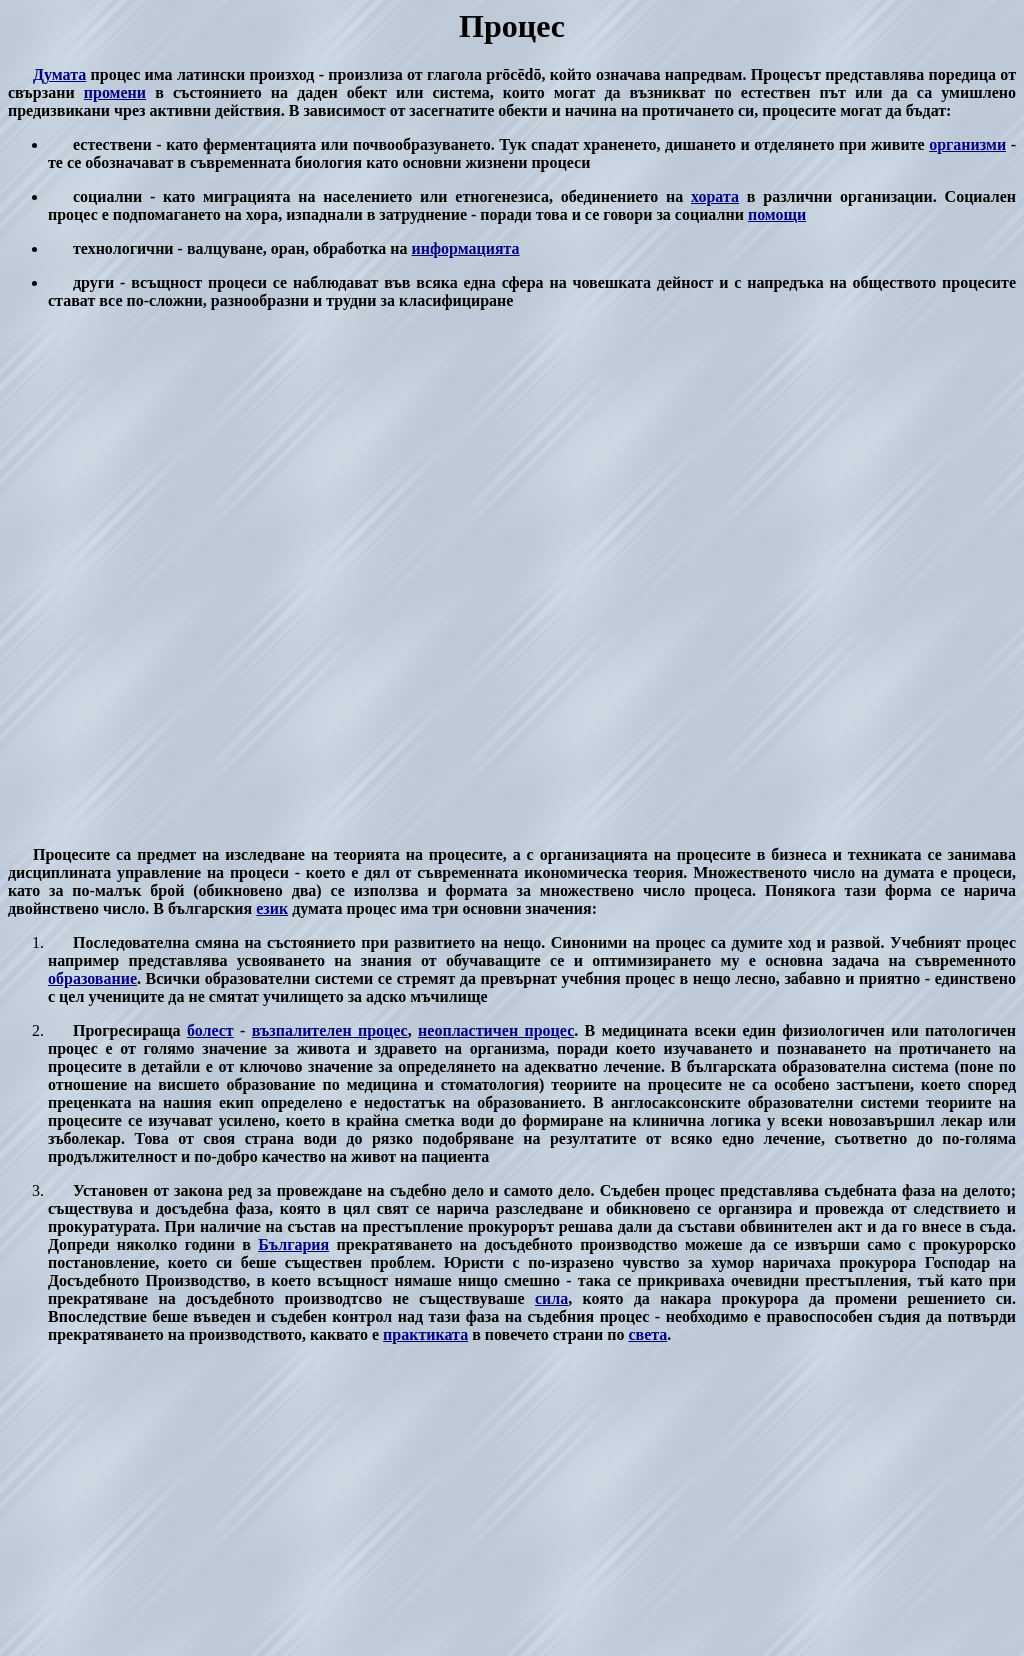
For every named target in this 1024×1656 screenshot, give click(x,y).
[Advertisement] (512, 578)
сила (551, 1298)
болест (210, 1030)
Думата (59, 74)
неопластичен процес (496, 1030)
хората (715, 196)
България (293, 1244)
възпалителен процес (330, 1030)
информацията (465, 248)
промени (115, 92)
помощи (777, 214)
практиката (425, 1334)
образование (92, 978)
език (272, 908)
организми (967, 144)
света (647, 1334)
